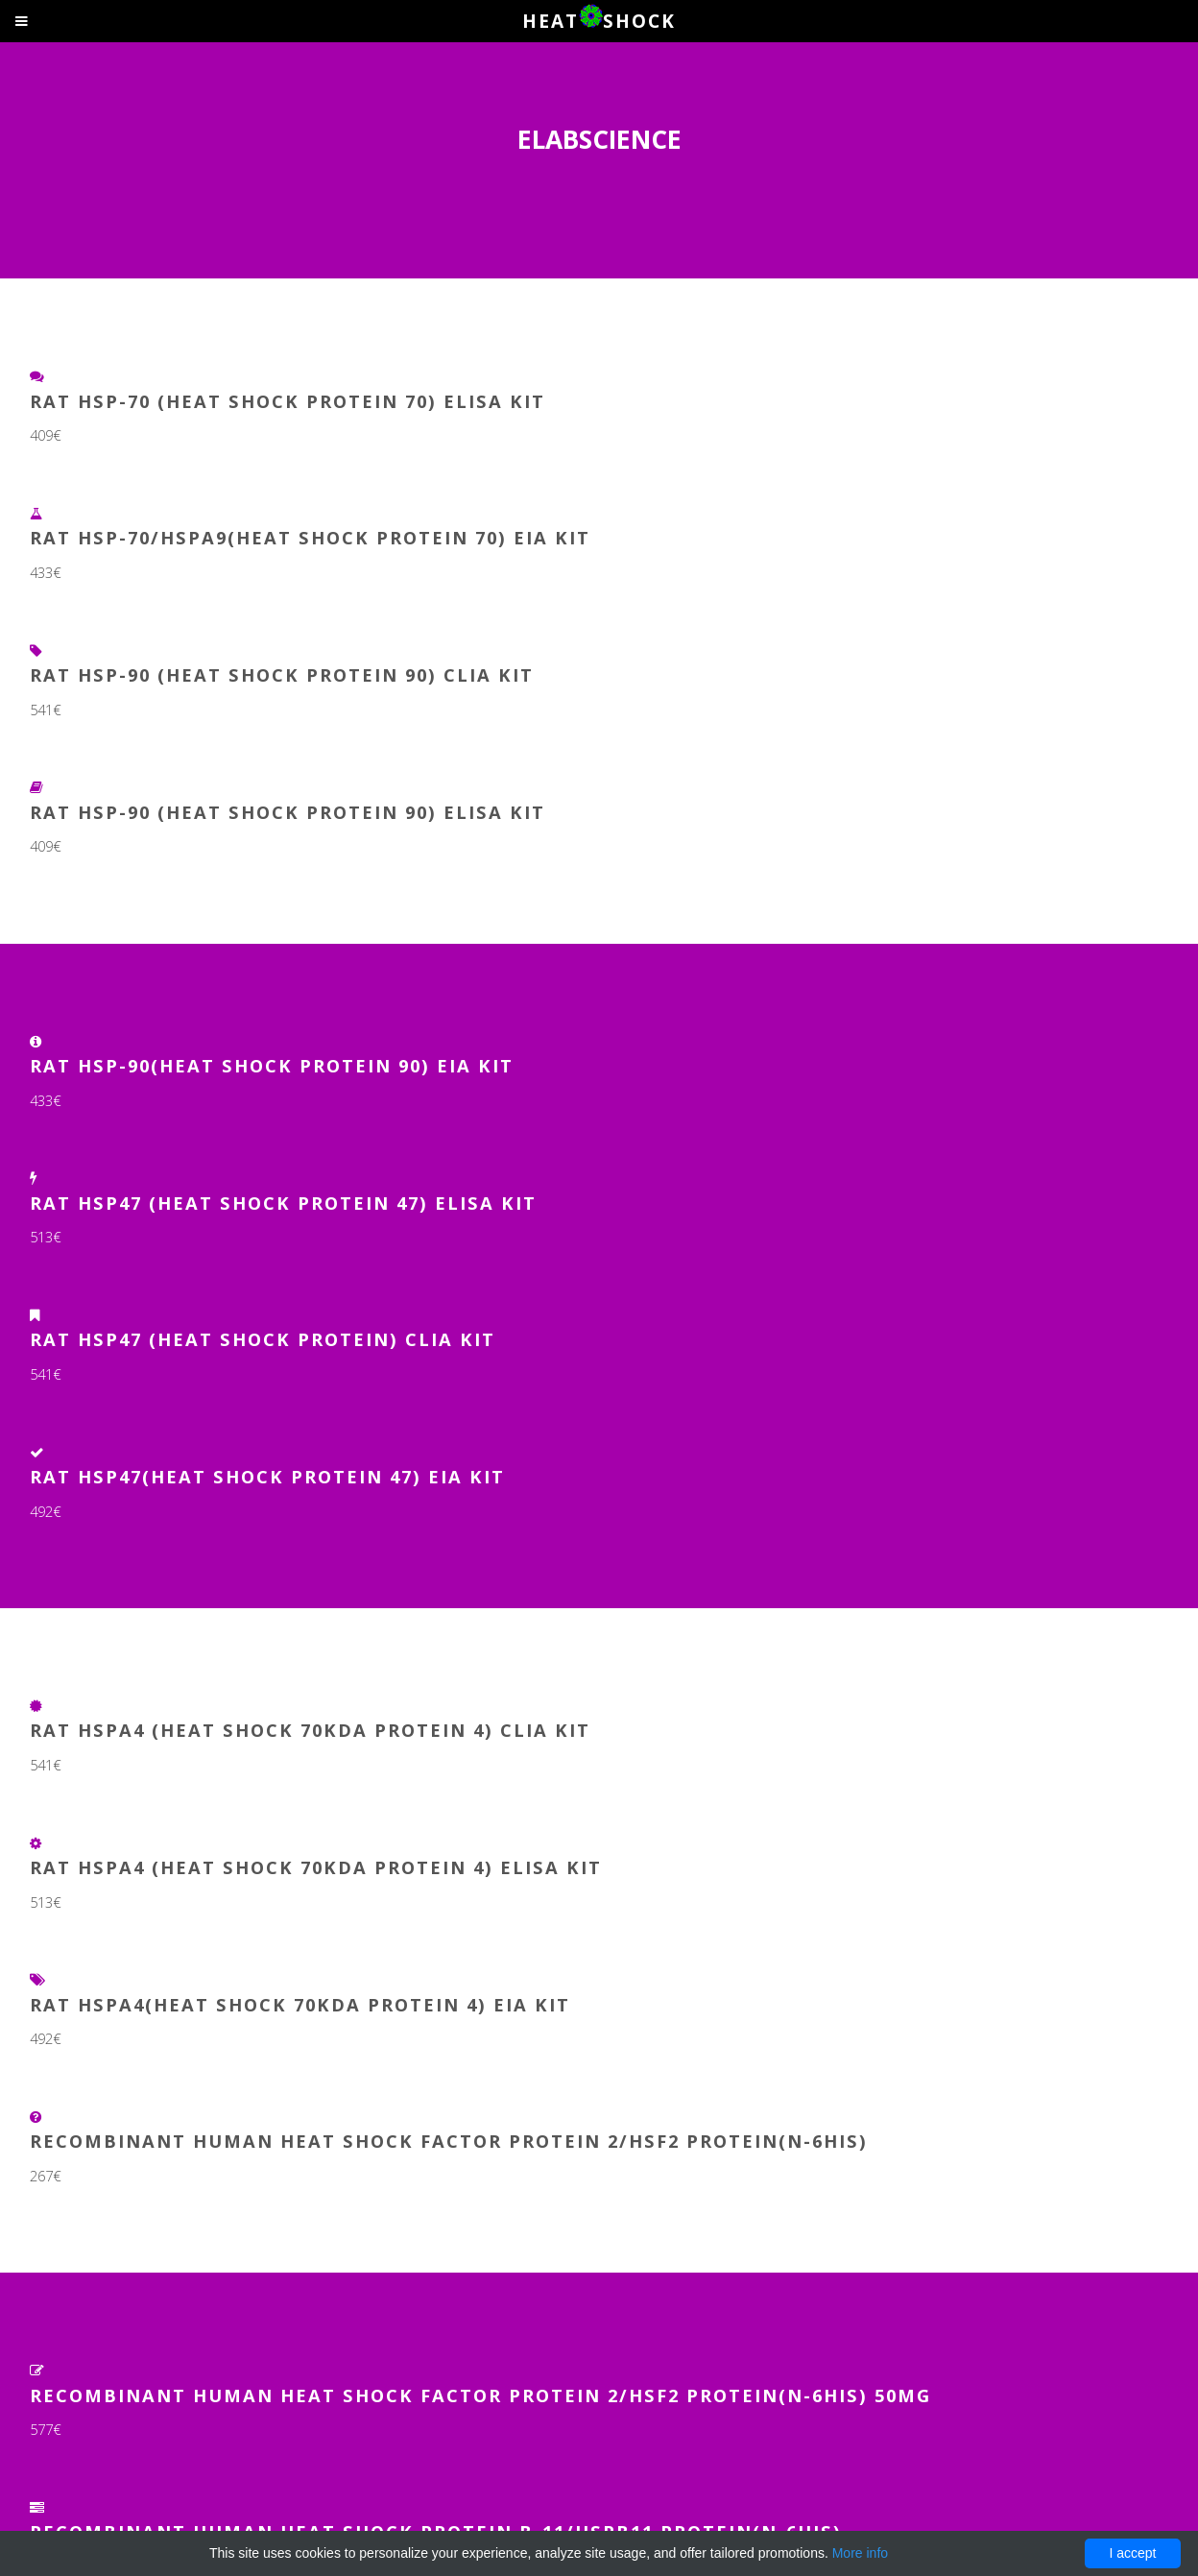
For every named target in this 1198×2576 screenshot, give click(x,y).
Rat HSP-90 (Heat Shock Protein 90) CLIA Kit (282, 674)
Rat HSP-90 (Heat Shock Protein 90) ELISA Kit (287, 812)
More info (860, 2553)
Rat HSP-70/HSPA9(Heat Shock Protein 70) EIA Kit (310, 537)
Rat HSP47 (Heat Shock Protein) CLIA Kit (262, 1339)
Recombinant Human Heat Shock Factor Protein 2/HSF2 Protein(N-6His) (449, 2141)
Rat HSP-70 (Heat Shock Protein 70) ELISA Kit (287, 401)
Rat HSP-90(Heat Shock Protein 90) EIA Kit (272, 1065)
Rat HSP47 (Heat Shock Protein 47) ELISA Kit (283, 1203)
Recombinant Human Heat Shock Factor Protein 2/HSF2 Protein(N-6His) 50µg (480, 2395)
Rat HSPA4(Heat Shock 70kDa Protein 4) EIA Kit (300, 2004)
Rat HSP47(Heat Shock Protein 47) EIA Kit (267, 1476)
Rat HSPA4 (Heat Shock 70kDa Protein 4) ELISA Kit (316, 1867)
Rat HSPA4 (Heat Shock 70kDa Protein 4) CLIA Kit (310, 1730)
